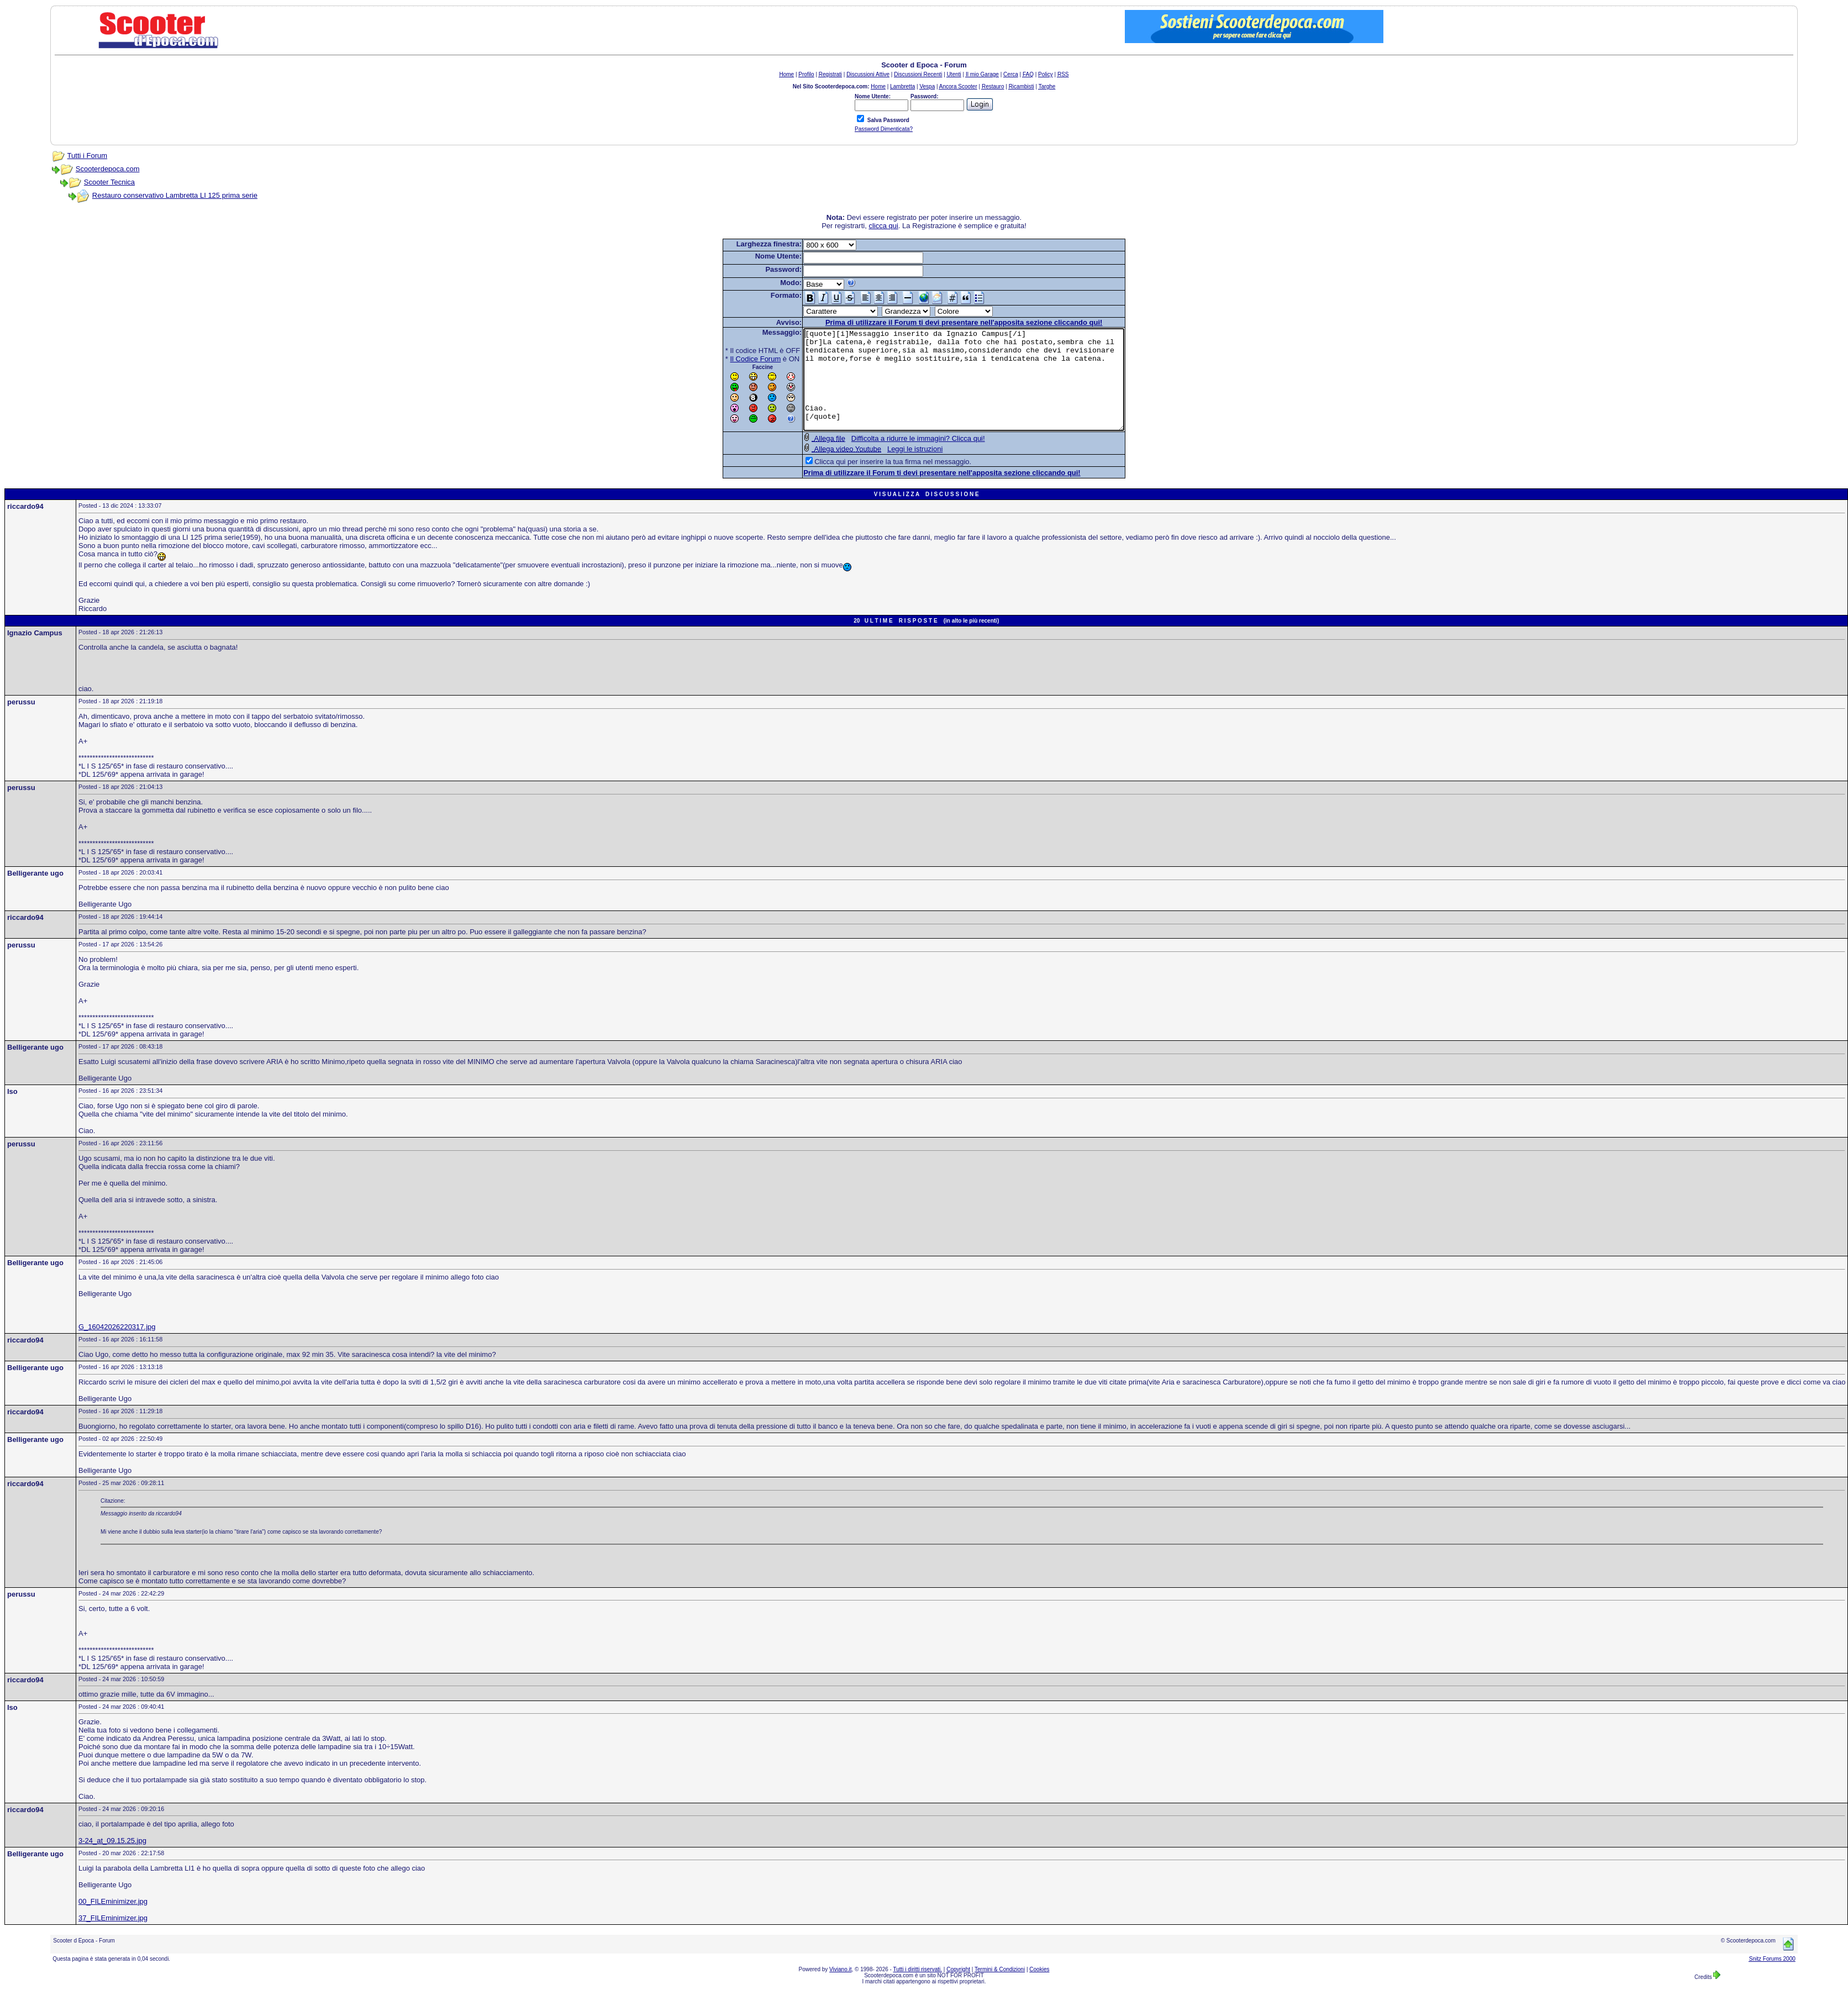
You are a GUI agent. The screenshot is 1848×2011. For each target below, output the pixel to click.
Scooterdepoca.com (108, 169)
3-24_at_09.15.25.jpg (112, 1860)
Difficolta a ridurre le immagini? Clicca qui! (899, 458)
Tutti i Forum (87, 155)
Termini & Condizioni (1000, 1989)
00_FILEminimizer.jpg (113, 1921)
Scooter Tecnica (109, 182)
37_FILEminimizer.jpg (113, 1938)
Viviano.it (840, 1989)
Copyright (958, 1989)
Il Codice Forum (736, 359)
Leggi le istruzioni (895, 469)
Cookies (1039, 1989)
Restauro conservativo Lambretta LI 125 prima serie (174, 195)
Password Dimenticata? (884, 129)
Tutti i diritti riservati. (918, 1989)
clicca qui (883, 226)
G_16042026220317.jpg (117, 1347)
